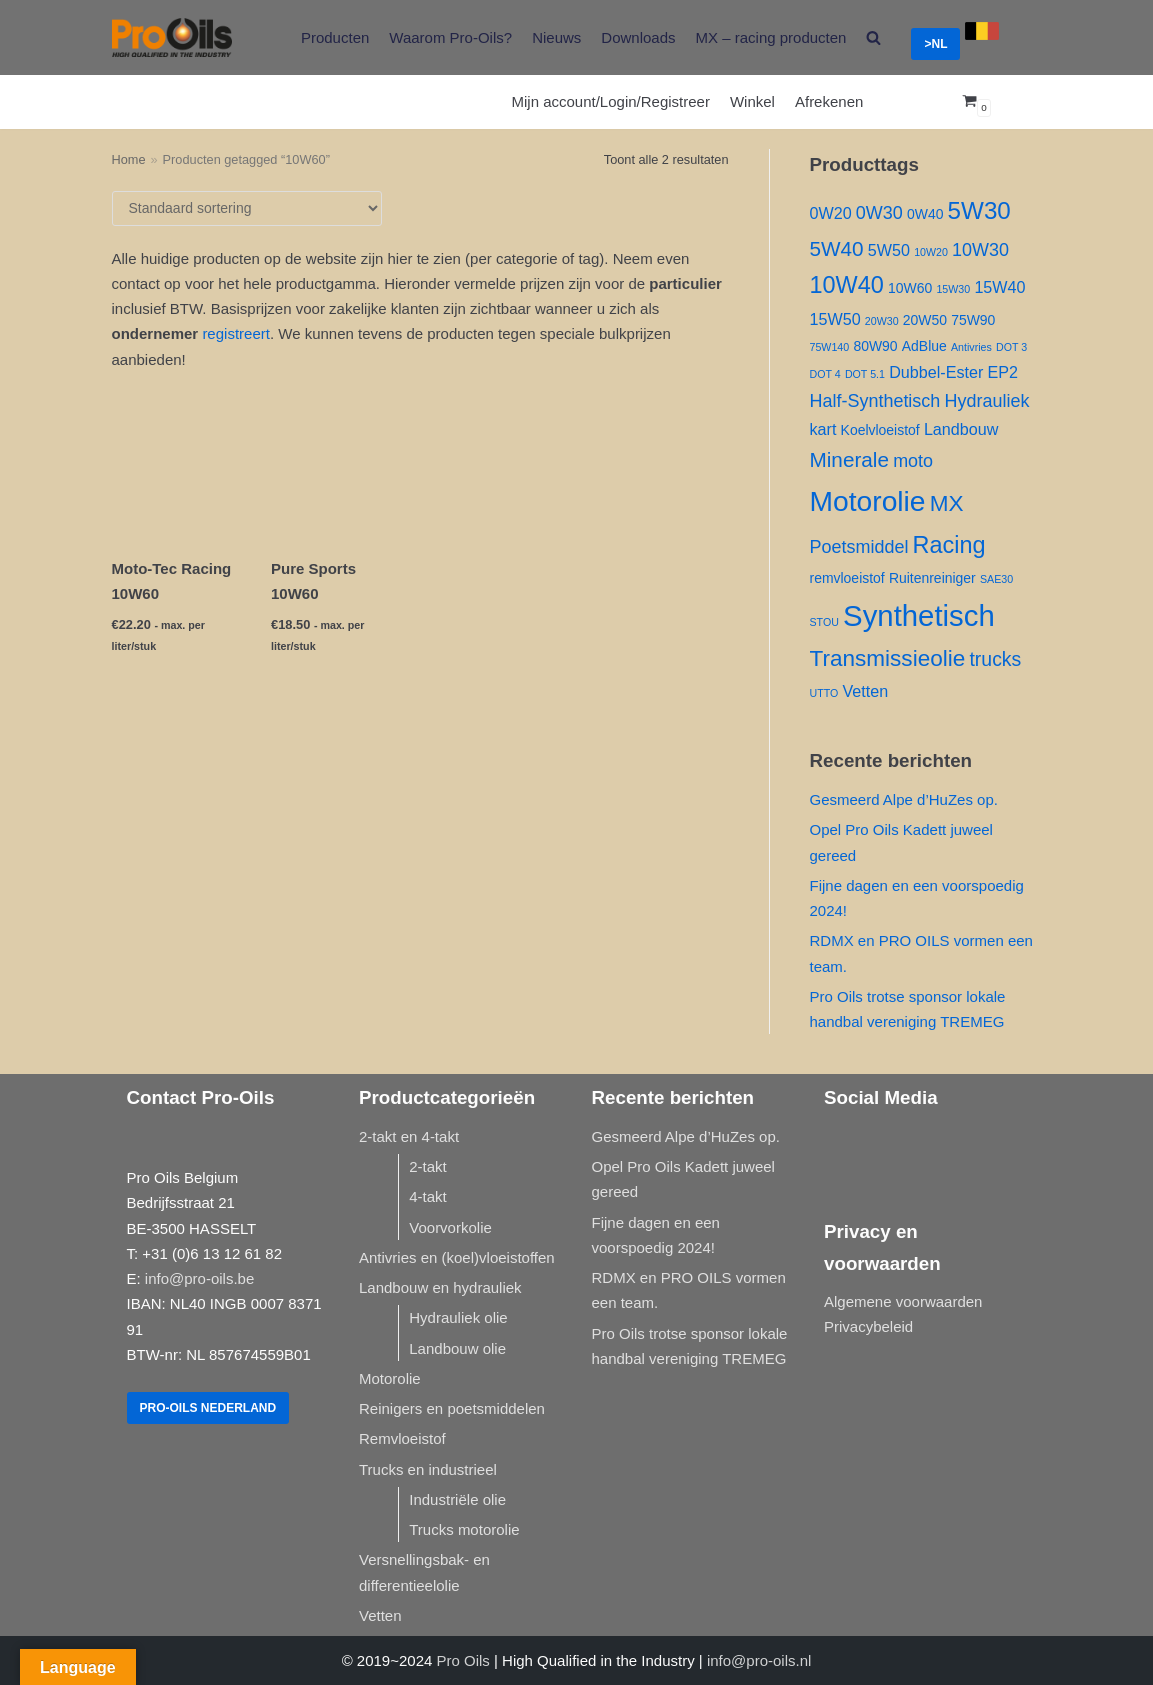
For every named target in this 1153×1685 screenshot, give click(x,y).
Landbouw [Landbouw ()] (961, 429)
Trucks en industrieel (428, 1469)
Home (129, 159)
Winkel (752, 101)
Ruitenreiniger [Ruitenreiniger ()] (932, 578)
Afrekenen (829, 101)
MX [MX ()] (947, 503)
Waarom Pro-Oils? (450, 37)
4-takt (428, 1196)
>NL (935, 44)
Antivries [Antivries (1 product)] (971, 347)
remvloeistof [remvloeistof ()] (847, 578)
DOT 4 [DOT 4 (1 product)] (825, 374)
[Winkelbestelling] (247, 208)
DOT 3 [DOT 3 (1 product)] (1011, 347)
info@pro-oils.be (199, 1278)
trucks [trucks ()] (995, 659)
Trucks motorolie (464, 1529)
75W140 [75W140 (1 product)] (830, 347)
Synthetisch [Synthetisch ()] (919, 615)
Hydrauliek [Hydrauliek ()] (987, 401)
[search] (873, 37)
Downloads (638, 37)
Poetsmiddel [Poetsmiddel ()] (859, 547)
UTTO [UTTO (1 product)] (824, 693)
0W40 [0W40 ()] (925, 214)
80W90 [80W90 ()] (875, 346)
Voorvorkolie (450, 1227)
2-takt (428, 1166)
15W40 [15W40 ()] (999, 287)
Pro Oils (463, 1660)
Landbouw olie (457, 1348)
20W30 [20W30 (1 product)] (882, 321)
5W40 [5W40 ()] (837, 248)
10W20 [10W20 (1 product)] (931, 252)
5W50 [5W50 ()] (889, 250)
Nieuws (556, 37)
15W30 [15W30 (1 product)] (953, 289)
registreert (236, 333)
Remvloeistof (402, 1438)
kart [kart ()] (823, 429)
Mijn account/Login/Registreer (611, 101)
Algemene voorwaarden (903, 1301)
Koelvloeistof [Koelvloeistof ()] (880, 430)
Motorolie (390, 1378)
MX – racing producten (771, 37)
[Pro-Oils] (172, 37)
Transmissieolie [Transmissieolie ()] (888, 658)
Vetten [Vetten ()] (865, 691)
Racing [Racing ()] (949, 545)
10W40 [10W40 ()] (847, 285)
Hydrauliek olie (458, 1317)
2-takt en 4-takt (409, 1136)
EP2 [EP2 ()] (1003, 372)
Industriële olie (457, 1499)
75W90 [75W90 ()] (973, 320)
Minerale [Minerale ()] (849, 459)
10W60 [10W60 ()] (910, 288)
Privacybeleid (868, 1326)
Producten (335, 37)
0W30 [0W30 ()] (879, 213)
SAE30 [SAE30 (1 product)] (996, 579)
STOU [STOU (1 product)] (824, 622)
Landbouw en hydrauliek (440, 1287)
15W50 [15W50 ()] (835, 319)
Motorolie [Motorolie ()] (868, 501)
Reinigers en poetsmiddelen (452, 1408)
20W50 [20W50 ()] (925, 320)
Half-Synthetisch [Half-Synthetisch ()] (875, 401)
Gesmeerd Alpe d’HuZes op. (904, 799)
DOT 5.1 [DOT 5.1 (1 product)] (865, 374)
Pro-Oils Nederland (208, 1408)
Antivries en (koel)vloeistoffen (457, 1257)
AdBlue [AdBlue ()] (924, 346)
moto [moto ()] (913, 461)
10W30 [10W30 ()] (980, 250)
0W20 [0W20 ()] (831, 213)
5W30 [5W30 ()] (979, 210)
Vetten (380, 1615)
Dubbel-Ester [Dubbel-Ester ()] (936, 372)
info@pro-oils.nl (759, 1660)
